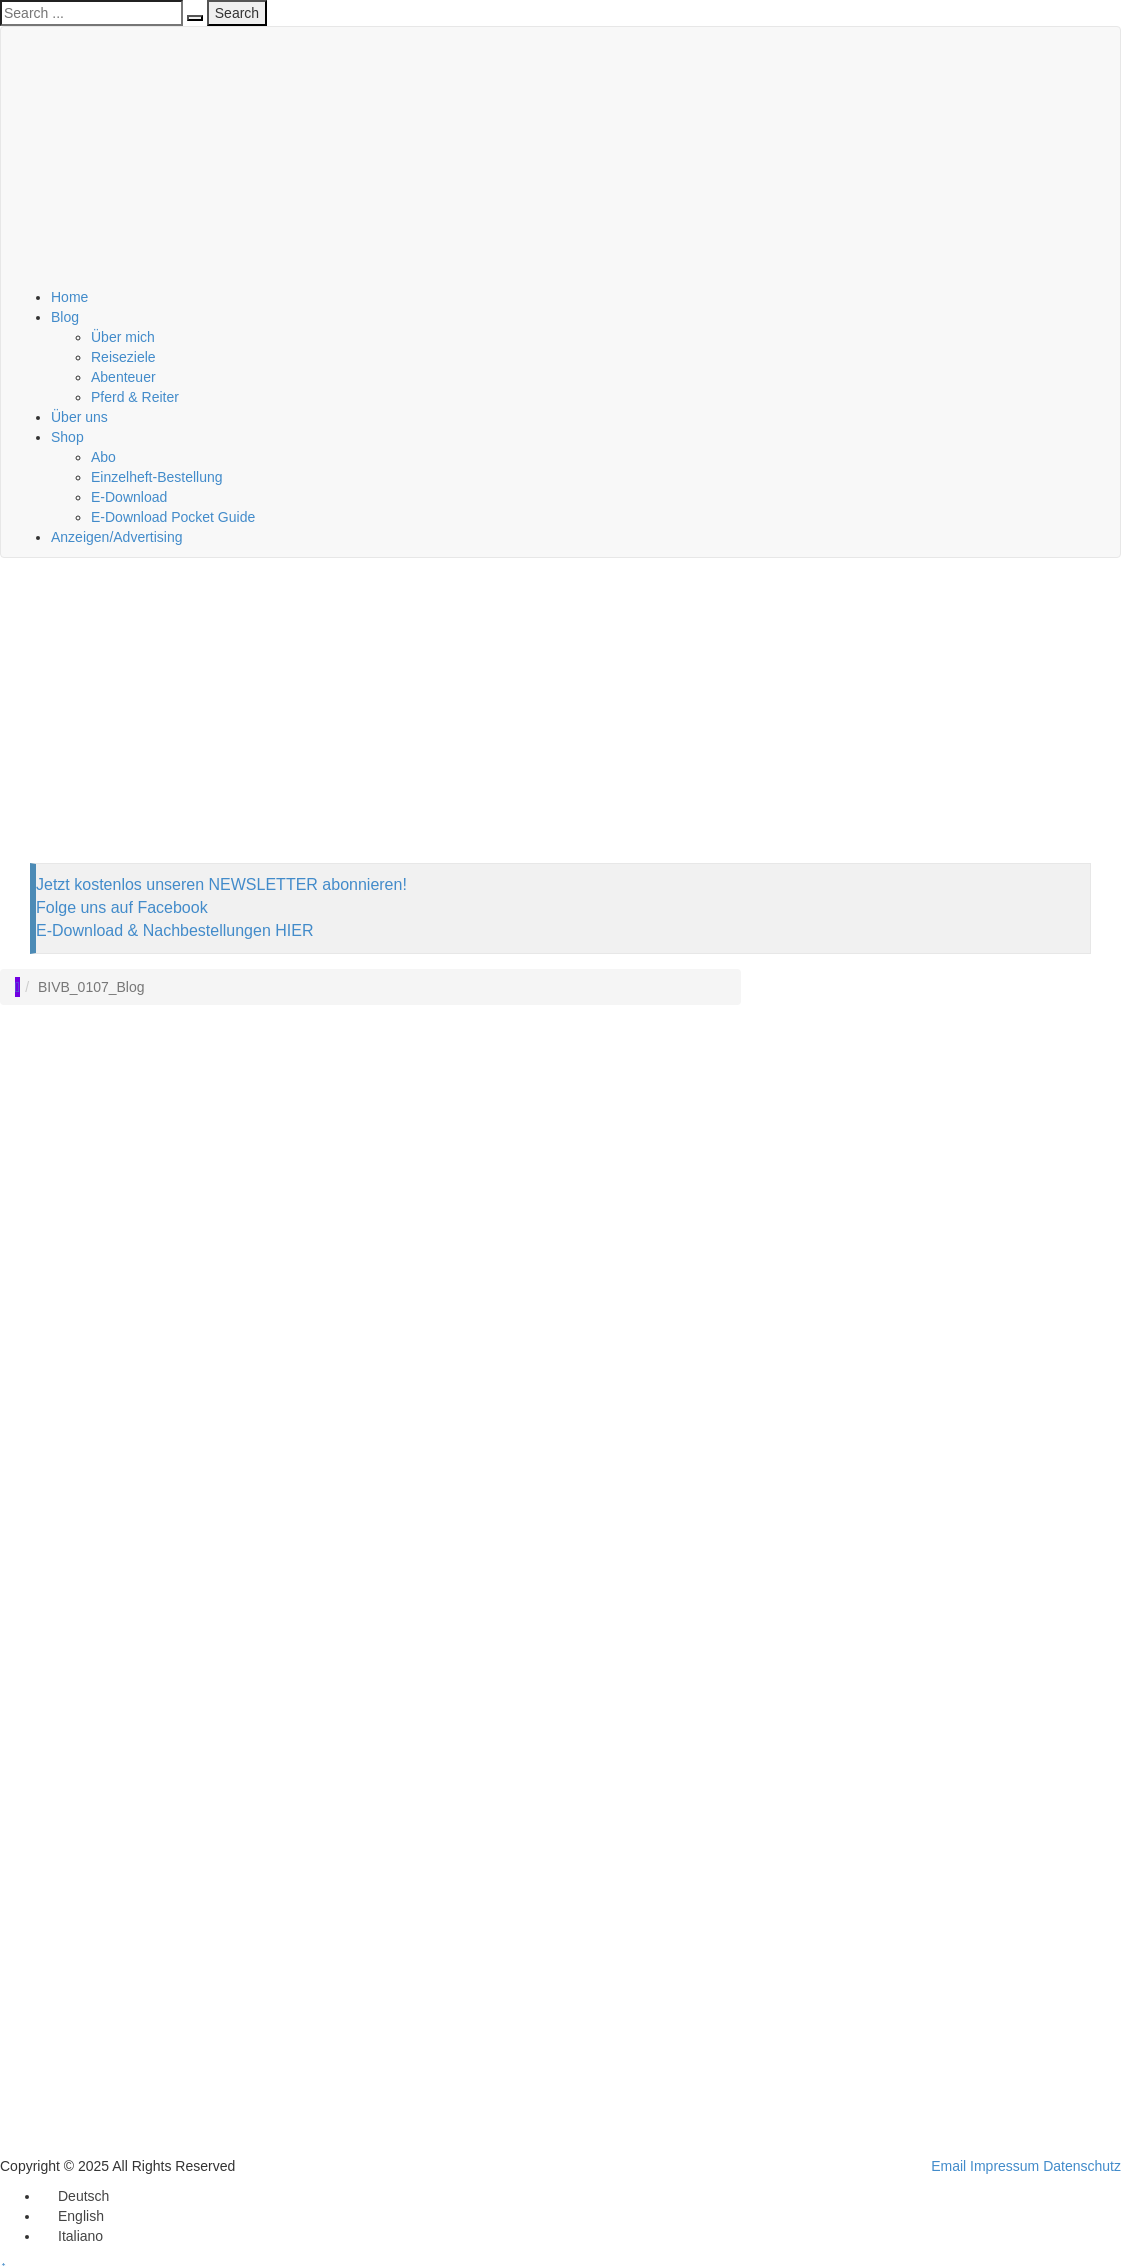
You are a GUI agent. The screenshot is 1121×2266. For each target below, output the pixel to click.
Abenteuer (123, 377)
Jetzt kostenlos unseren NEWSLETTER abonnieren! (221, 884)
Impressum (1004, 2166)
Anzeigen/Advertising (117, 537)
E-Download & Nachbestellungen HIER (174, 930)
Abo (103, 457)
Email (948, 2166)
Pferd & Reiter (135, 397)
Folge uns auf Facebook (122, 907)
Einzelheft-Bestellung (157, 477)
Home (69, 297)
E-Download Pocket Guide (173, 517)
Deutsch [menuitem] (83, 2196)
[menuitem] (74, 2196)
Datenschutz (1082, 2166)
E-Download (129, 497)
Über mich (123, 337)
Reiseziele (123, 357)
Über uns (79, 417)
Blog (65, 317)
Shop (67, 437)
